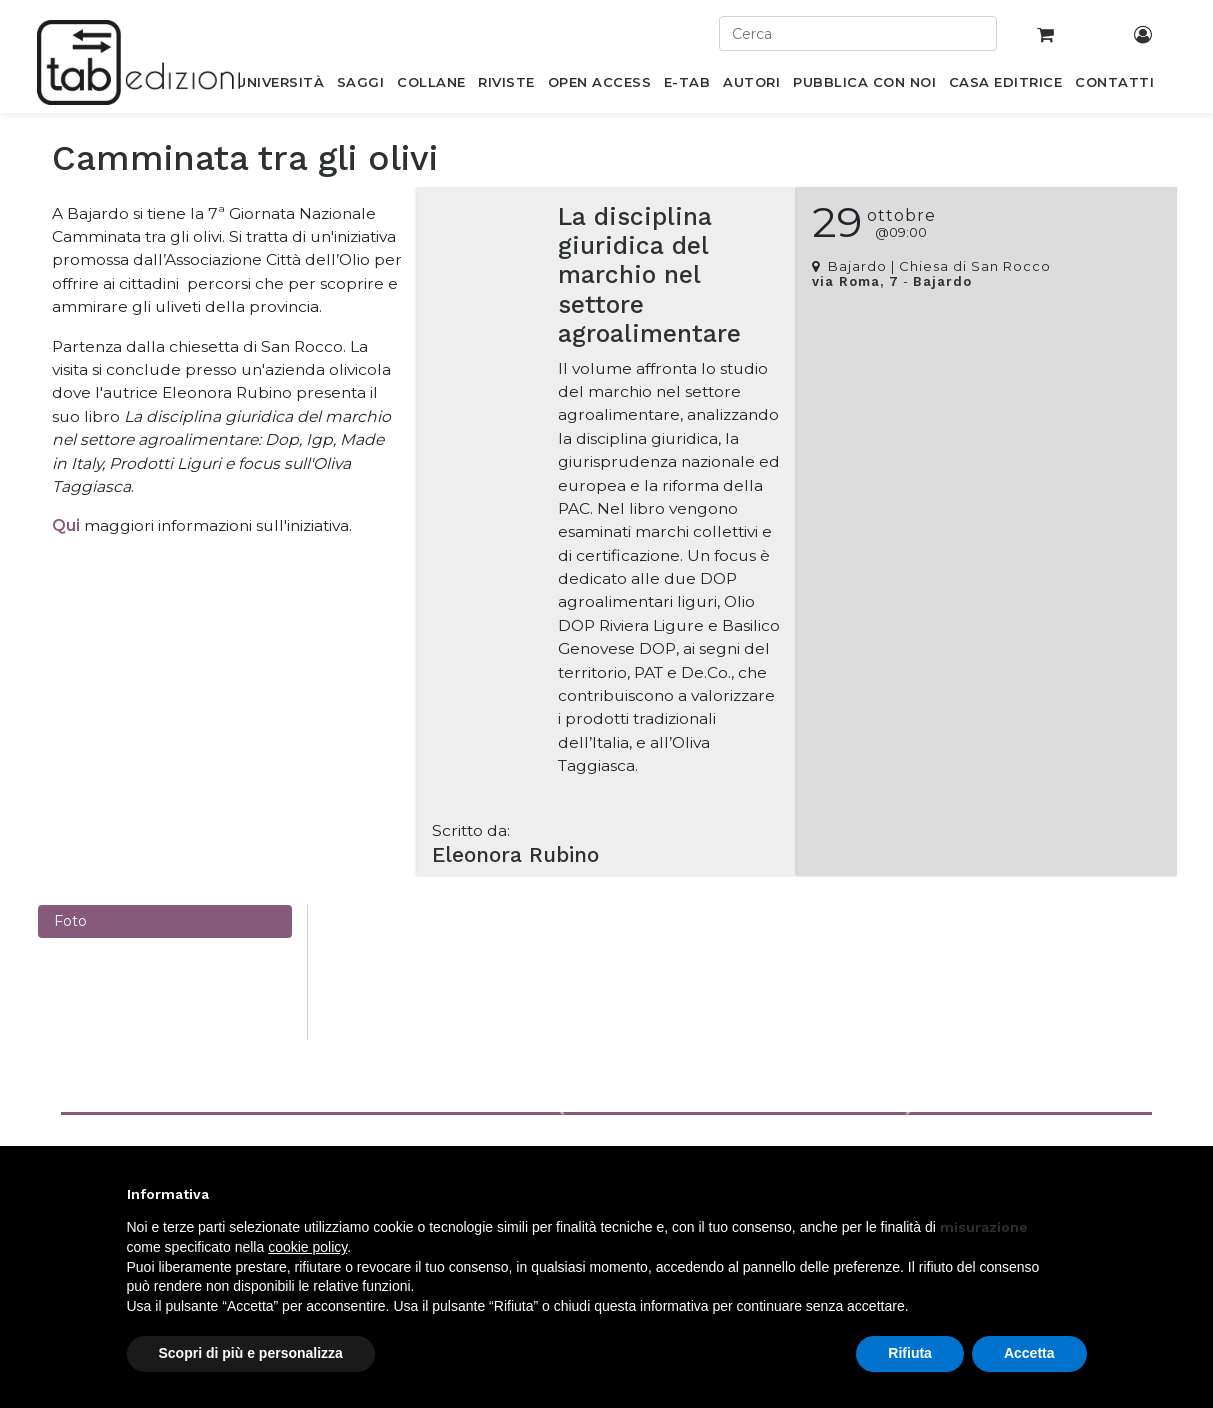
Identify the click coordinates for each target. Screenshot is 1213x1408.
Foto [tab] (70, 921)
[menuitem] (280, 86)
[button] (560, 1109)
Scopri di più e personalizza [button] (251, 1353)
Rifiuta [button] (910, 1353)
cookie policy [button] (307, 1247)
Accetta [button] (1029, 1353)
